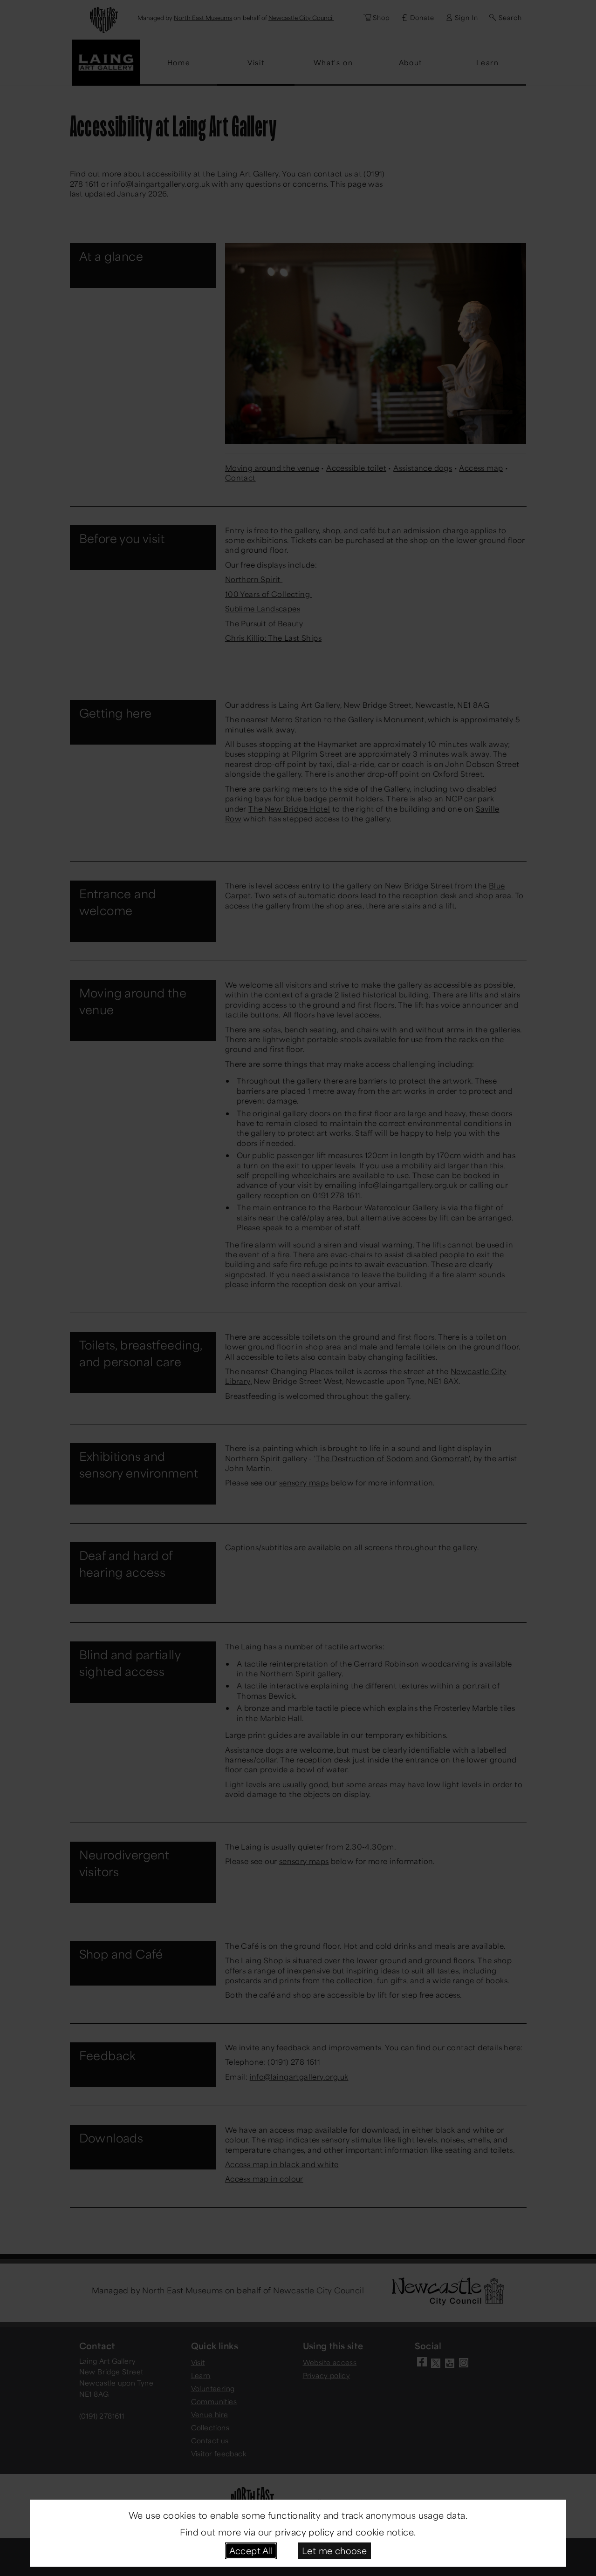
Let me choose (334, 2550)
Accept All (251, 2550)
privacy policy (305, 2531)
